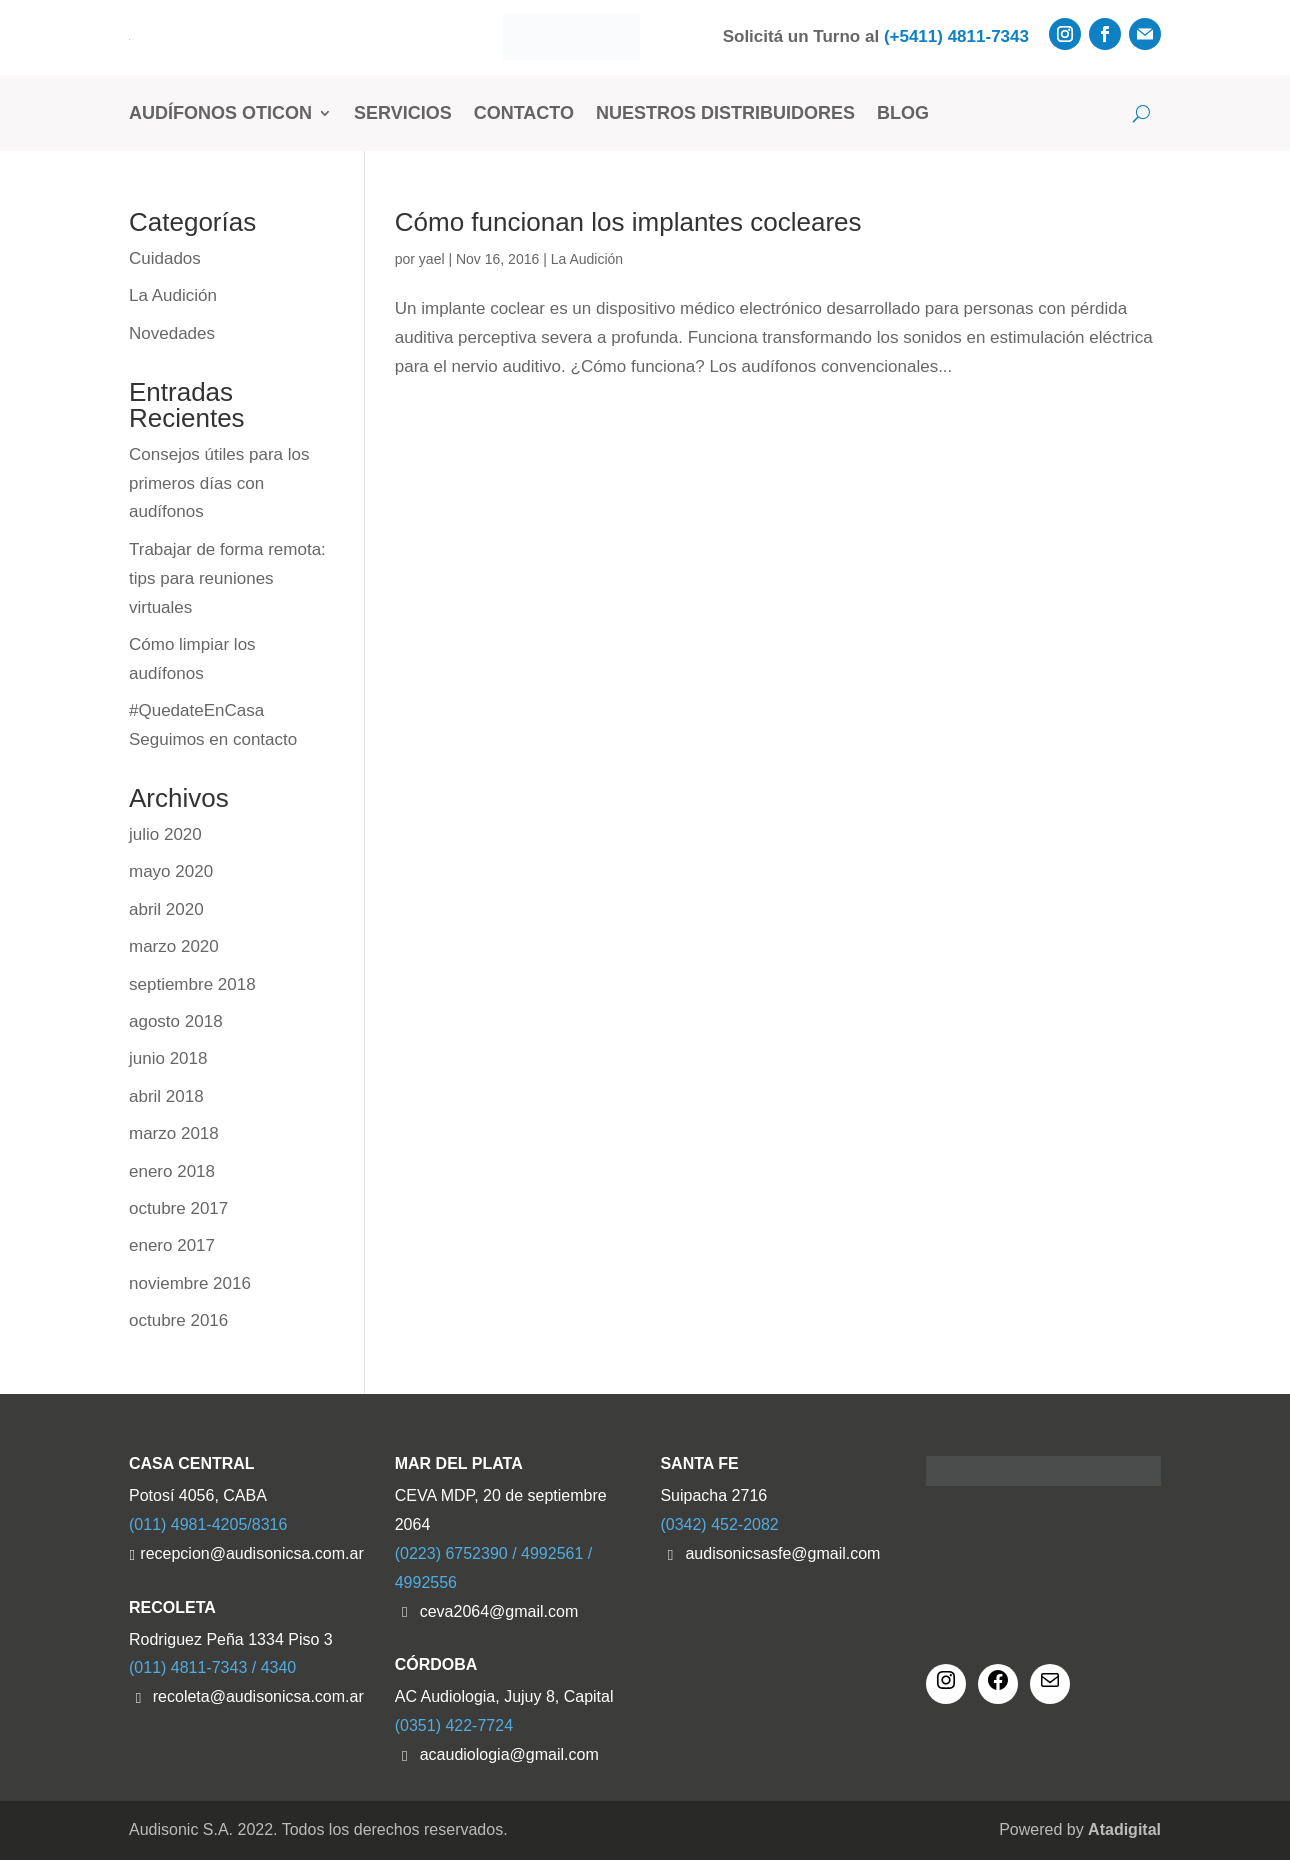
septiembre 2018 (192, 984)
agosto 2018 (176, 1021)
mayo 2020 (171, 871)
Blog (903, 113)
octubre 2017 (178, 1208)
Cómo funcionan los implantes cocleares (628, 222)
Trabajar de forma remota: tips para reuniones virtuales (227, 578)
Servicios (403, 113)
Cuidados (165, 258)
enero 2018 (172, 1171)
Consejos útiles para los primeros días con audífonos (219, 483)
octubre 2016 (178, 1320)
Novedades (172, 333)
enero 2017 (172, 1245)
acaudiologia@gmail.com (509, 1754)
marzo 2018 (174, 1133)
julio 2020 (165, 834)
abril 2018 (166, 1096)
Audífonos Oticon (220, 113)
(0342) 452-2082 (719, 1524)
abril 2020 (166, 909)
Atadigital (1124, 1829)
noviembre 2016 (190, 1283)
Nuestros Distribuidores (725, 113)
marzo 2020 (174, 946)
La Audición (587, 259)
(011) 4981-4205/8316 (208, 1524)
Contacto (524, 113)
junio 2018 (168, 1058)
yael (432, 259)
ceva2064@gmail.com (499, 1611)
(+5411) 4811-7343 (956, 36)
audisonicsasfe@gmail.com (782, 1553)
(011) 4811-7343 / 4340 (212, 1667)
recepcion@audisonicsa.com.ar (251, 1553)
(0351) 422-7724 (454, 1725)
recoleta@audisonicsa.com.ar (258, 1696)
